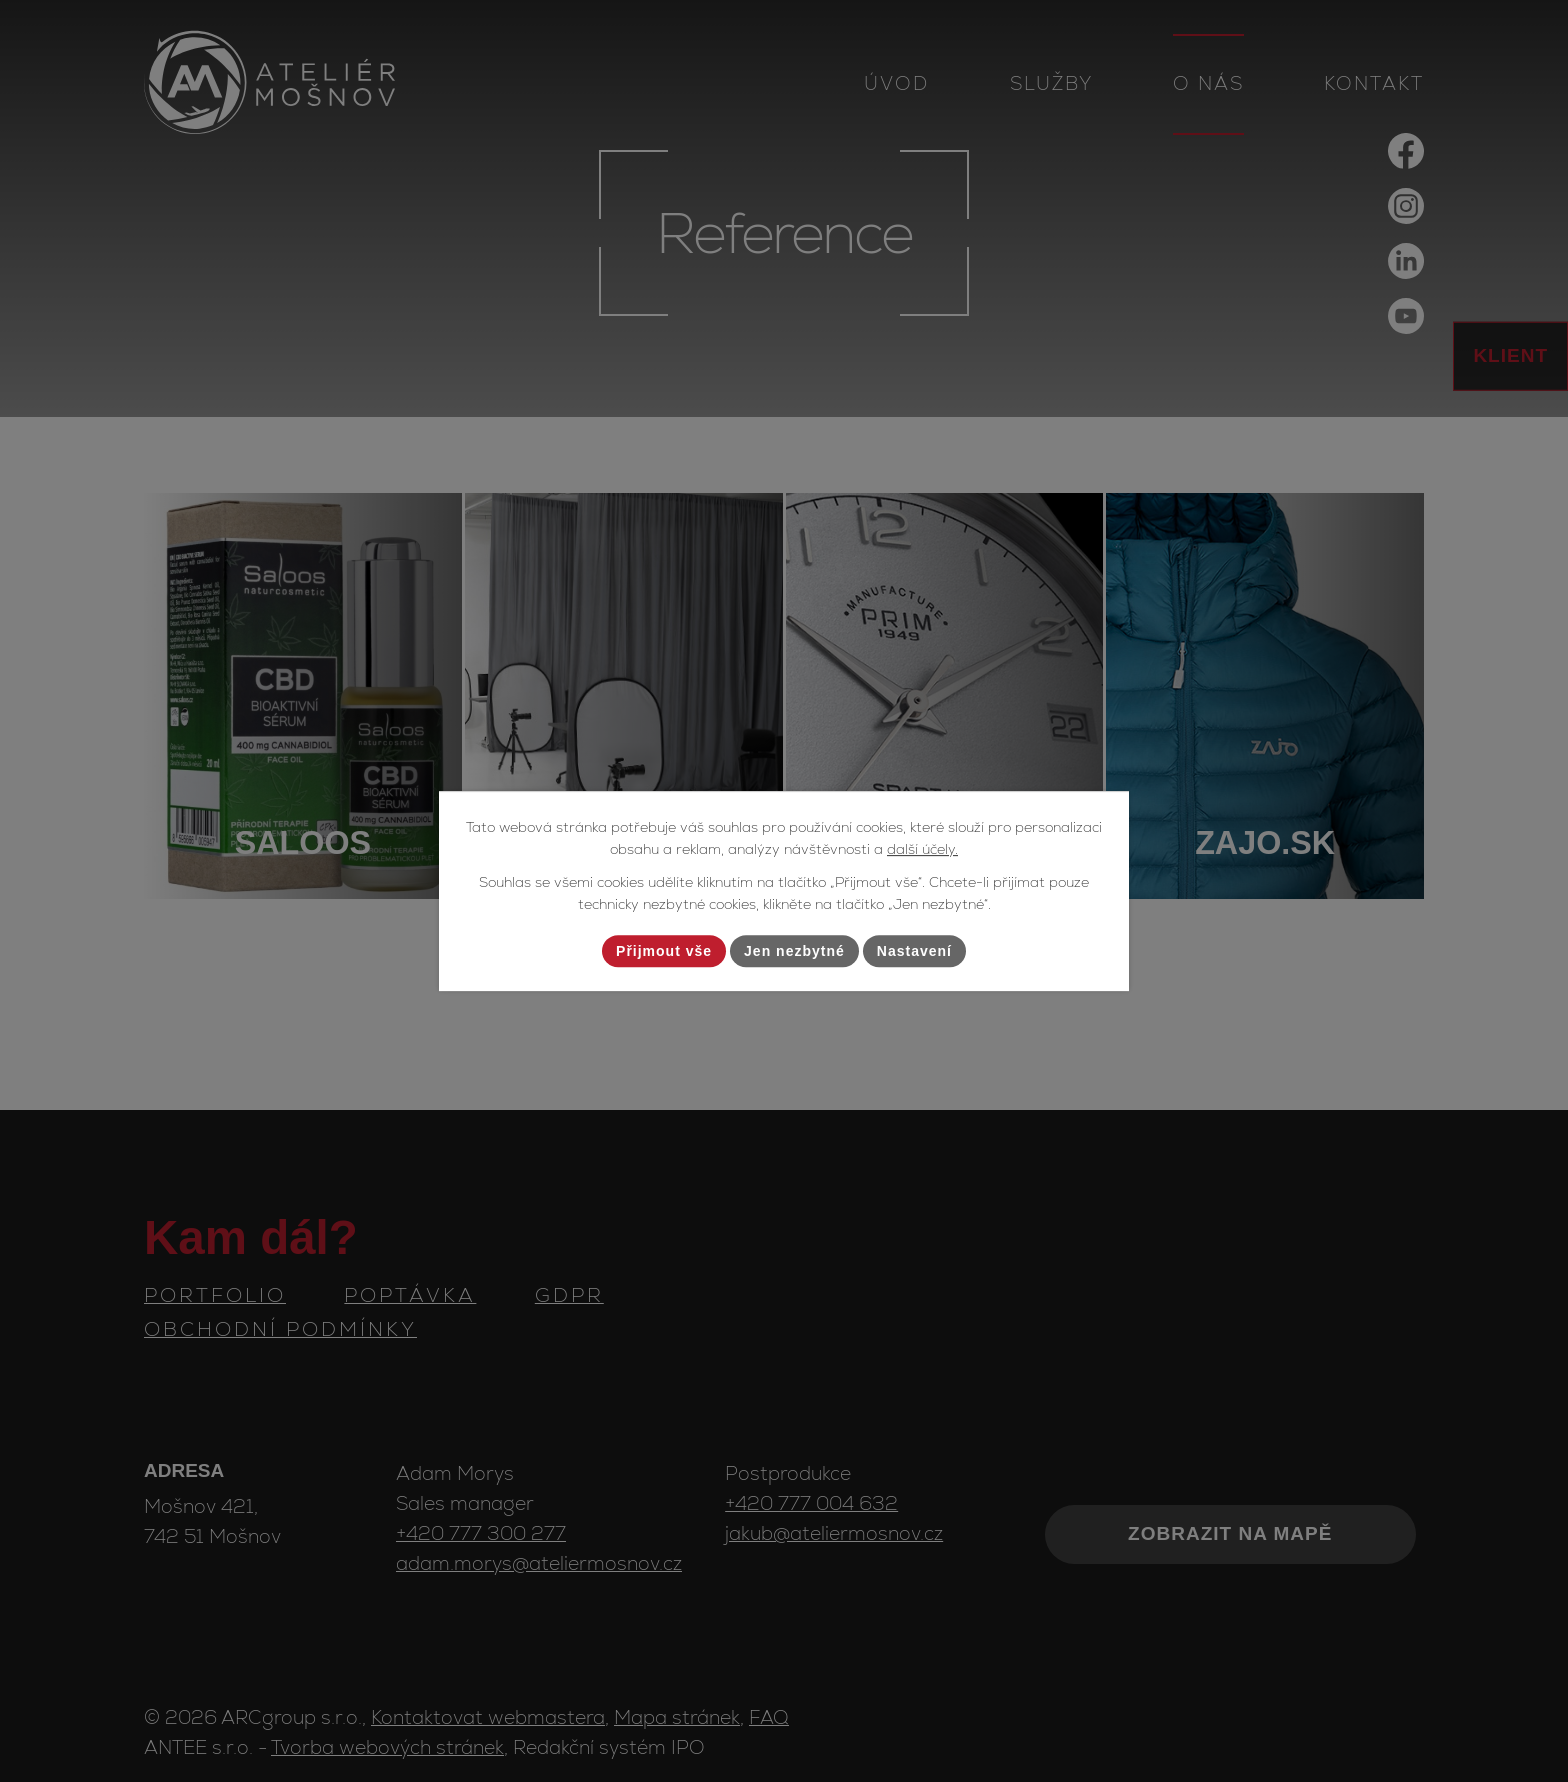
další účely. (922, 850)
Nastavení (914, 951)
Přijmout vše (664, 951)
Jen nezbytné (794, 951)
